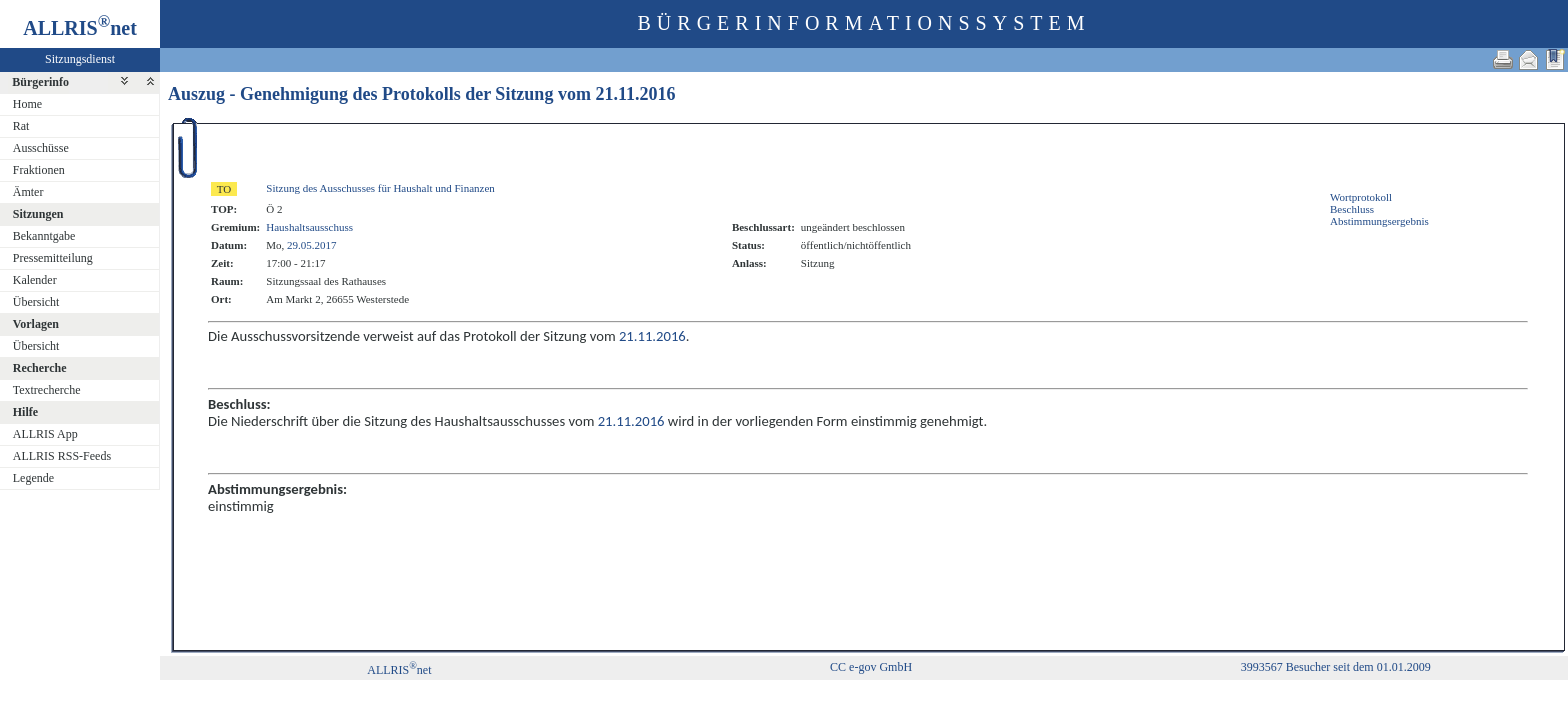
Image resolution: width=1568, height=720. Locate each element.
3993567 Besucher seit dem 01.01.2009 (1336, 667)
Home (27, 104)
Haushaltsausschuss (309, 227)
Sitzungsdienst (80, 59)
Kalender (35, 280)
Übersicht (36, 302)
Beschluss (1352, 209)
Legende (33, 478)
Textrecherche (47, 390)
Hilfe (25, 412)
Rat (21, 126)
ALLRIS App (45, 434)
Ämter (28, 192)
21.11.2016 (635, 94)
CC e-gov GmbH (871, 667)
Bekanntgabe (44, 236)
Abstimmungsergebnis (1379, 221)
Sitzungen (38, 214)
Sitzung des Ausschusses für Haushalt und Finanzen (380, 188)
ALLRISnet (399, 670)
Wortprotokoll (1361, 197)
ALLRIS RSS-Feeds (62, 456)
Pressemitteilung (53, 258)
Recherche (40, 368)
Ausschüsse (41, 148)
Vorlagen (36, 324)
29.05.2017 (312, 245)
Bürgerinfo (40, 82)
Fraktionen (39, 170)
